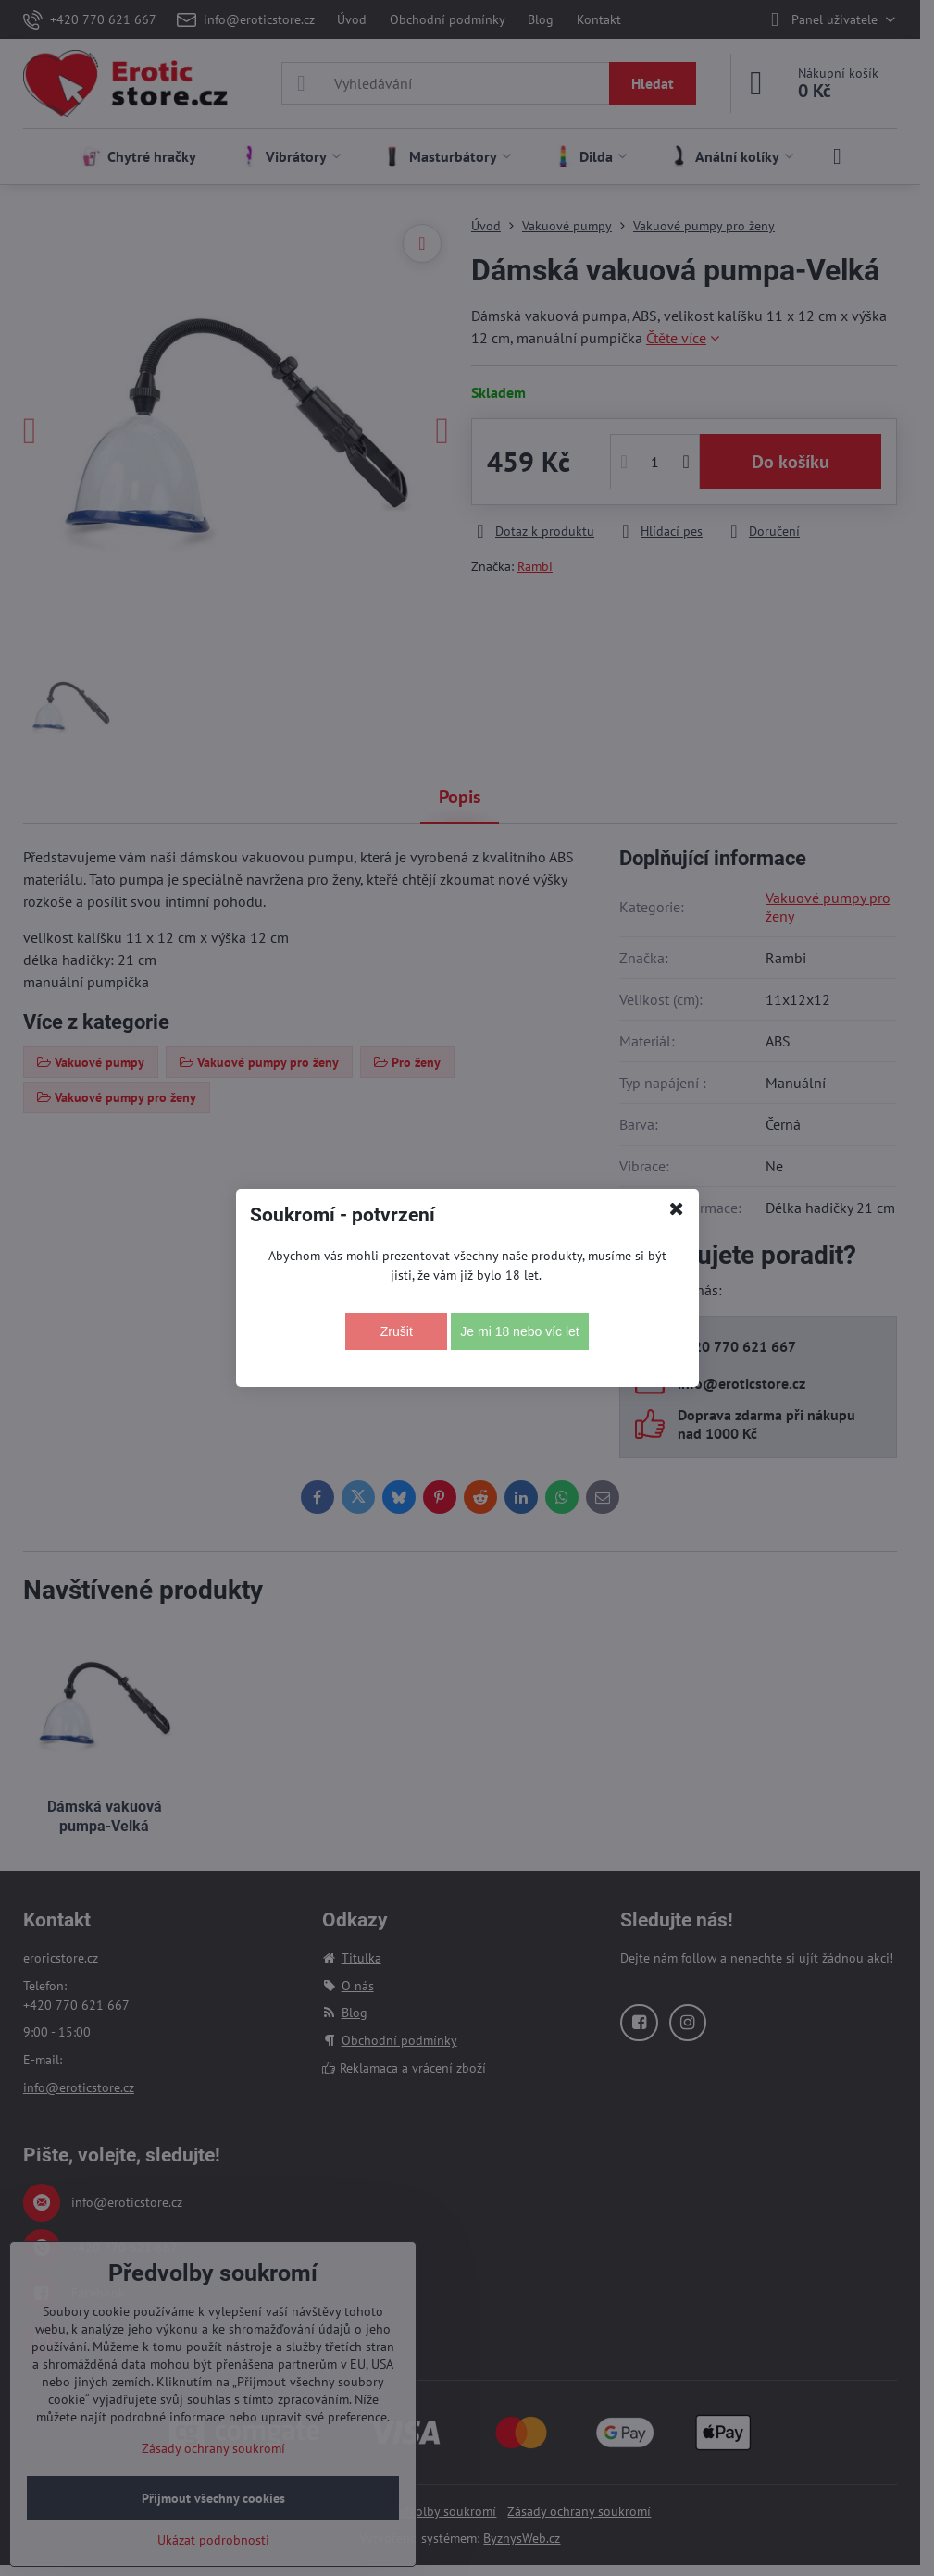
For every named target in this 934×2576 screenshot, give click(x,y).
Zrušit (396, 1331)
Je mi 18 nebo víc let (519, 1331)
